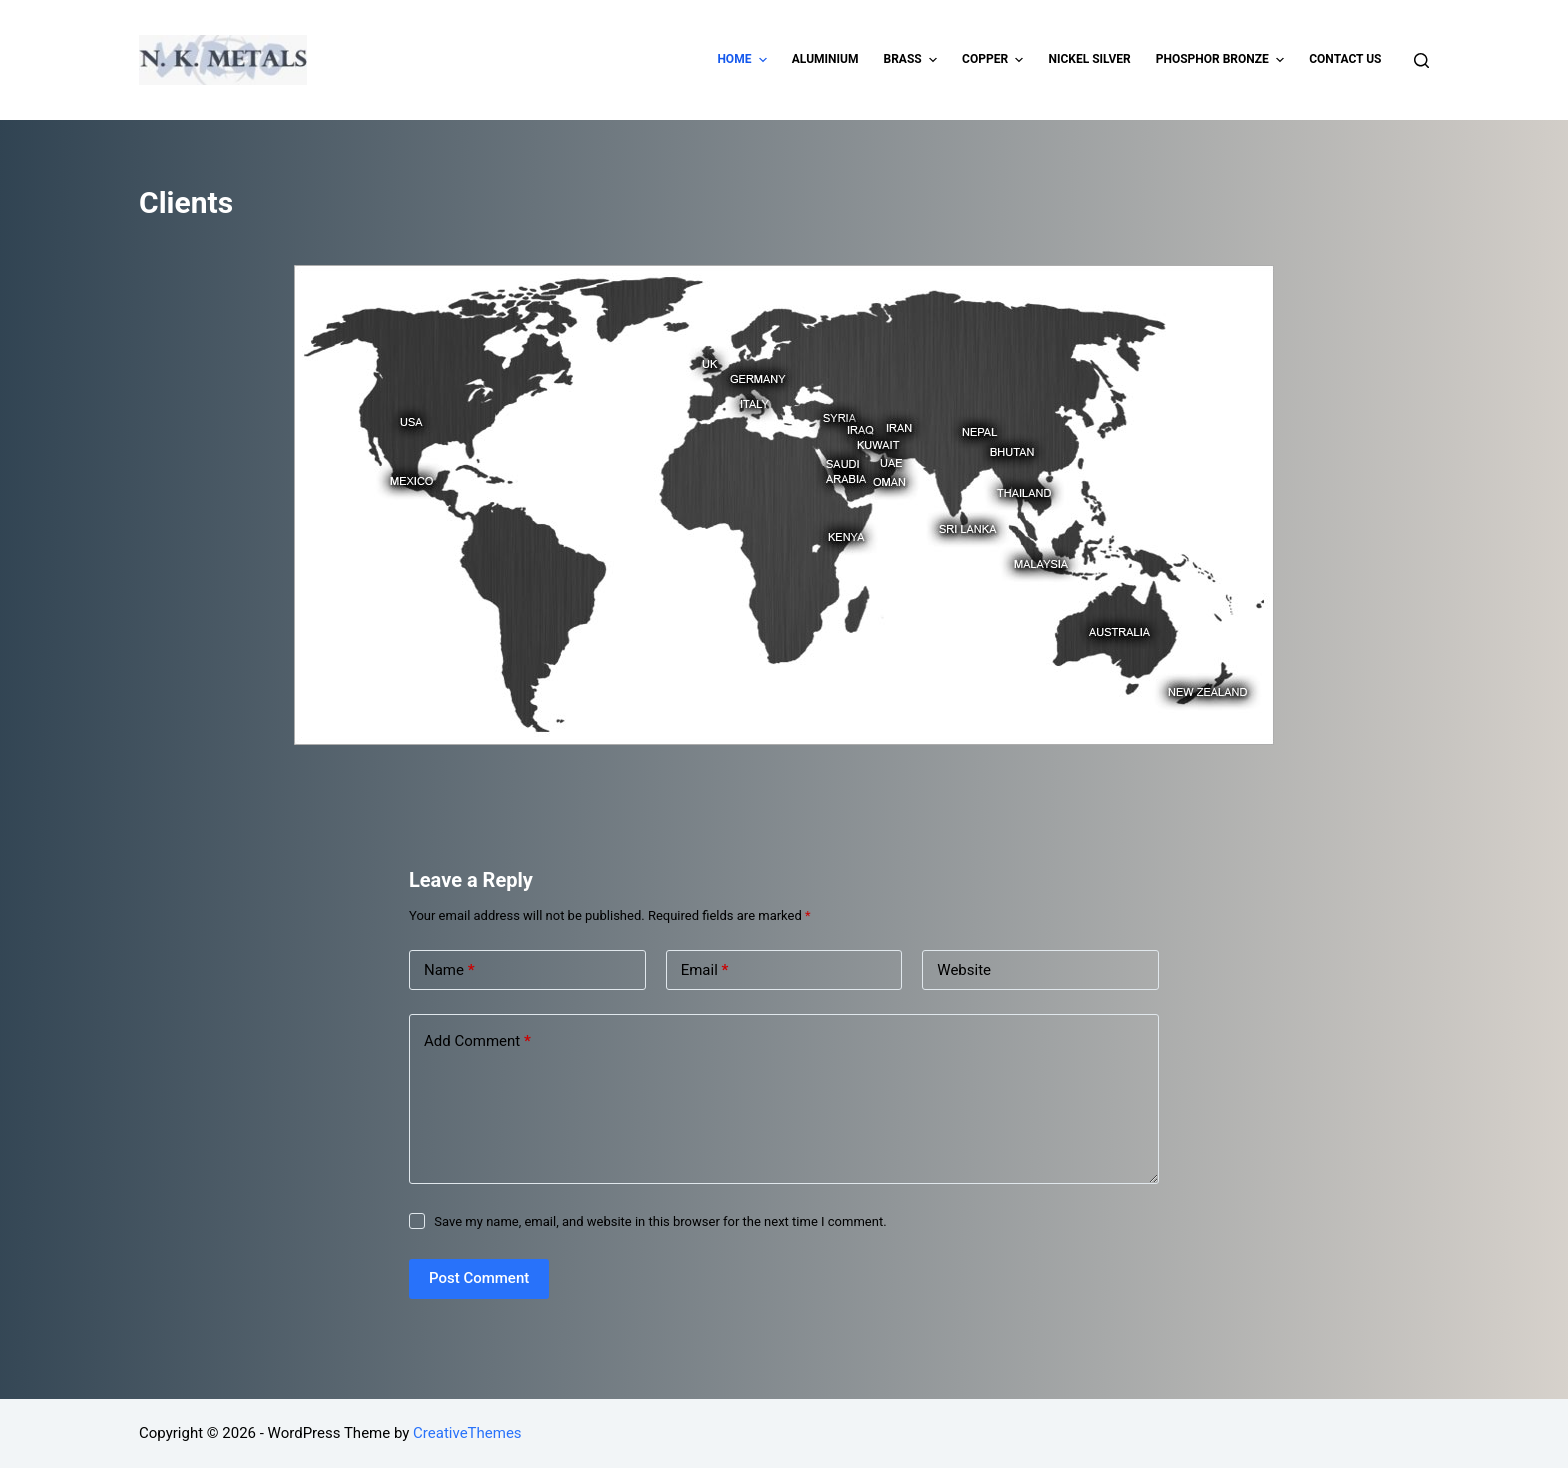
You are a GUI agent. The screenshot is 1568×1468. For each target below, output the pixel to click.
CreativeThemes (467, 1433)
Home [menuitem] (744, 60)
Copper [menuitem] (995, 60)
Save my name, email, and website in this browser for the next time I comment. (660, 1221)
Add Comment (477, 1041)
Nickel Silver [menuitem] (1089, 59)
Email (705, 970)
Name (449, 970)
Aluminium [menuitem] (825, 59)
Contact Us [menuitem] (1345, 59)
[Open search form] (1421, 60)
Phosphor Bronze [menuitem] (1223, 60)
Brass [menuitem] (912, 60)
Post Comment (479, 1278)
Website (964, 970)
